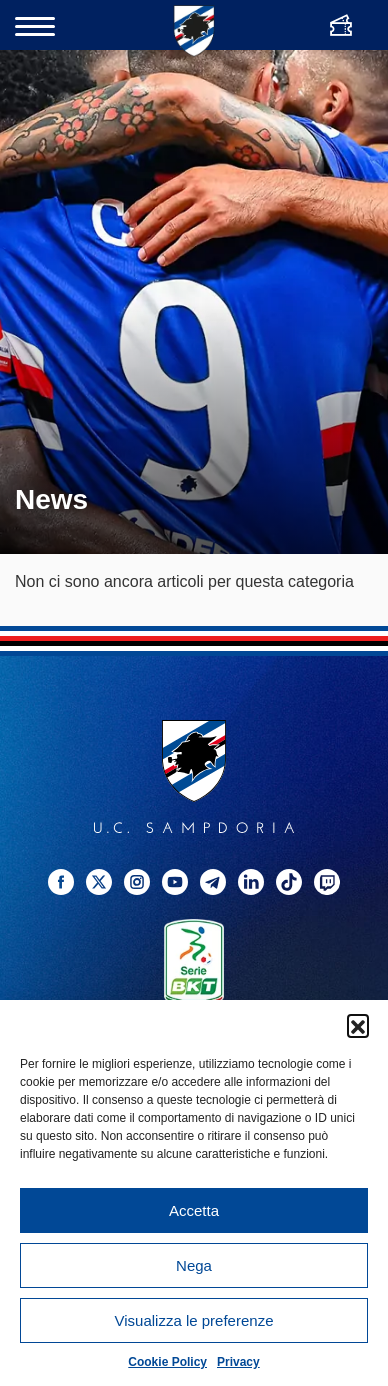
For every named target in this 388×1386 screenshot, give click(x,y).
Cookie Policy (167, 1362)
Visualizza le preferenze (194, 1320)
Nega (194, 1265)
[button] (358, 1025)
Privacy (238, 1362)
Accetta (194, 1210)
